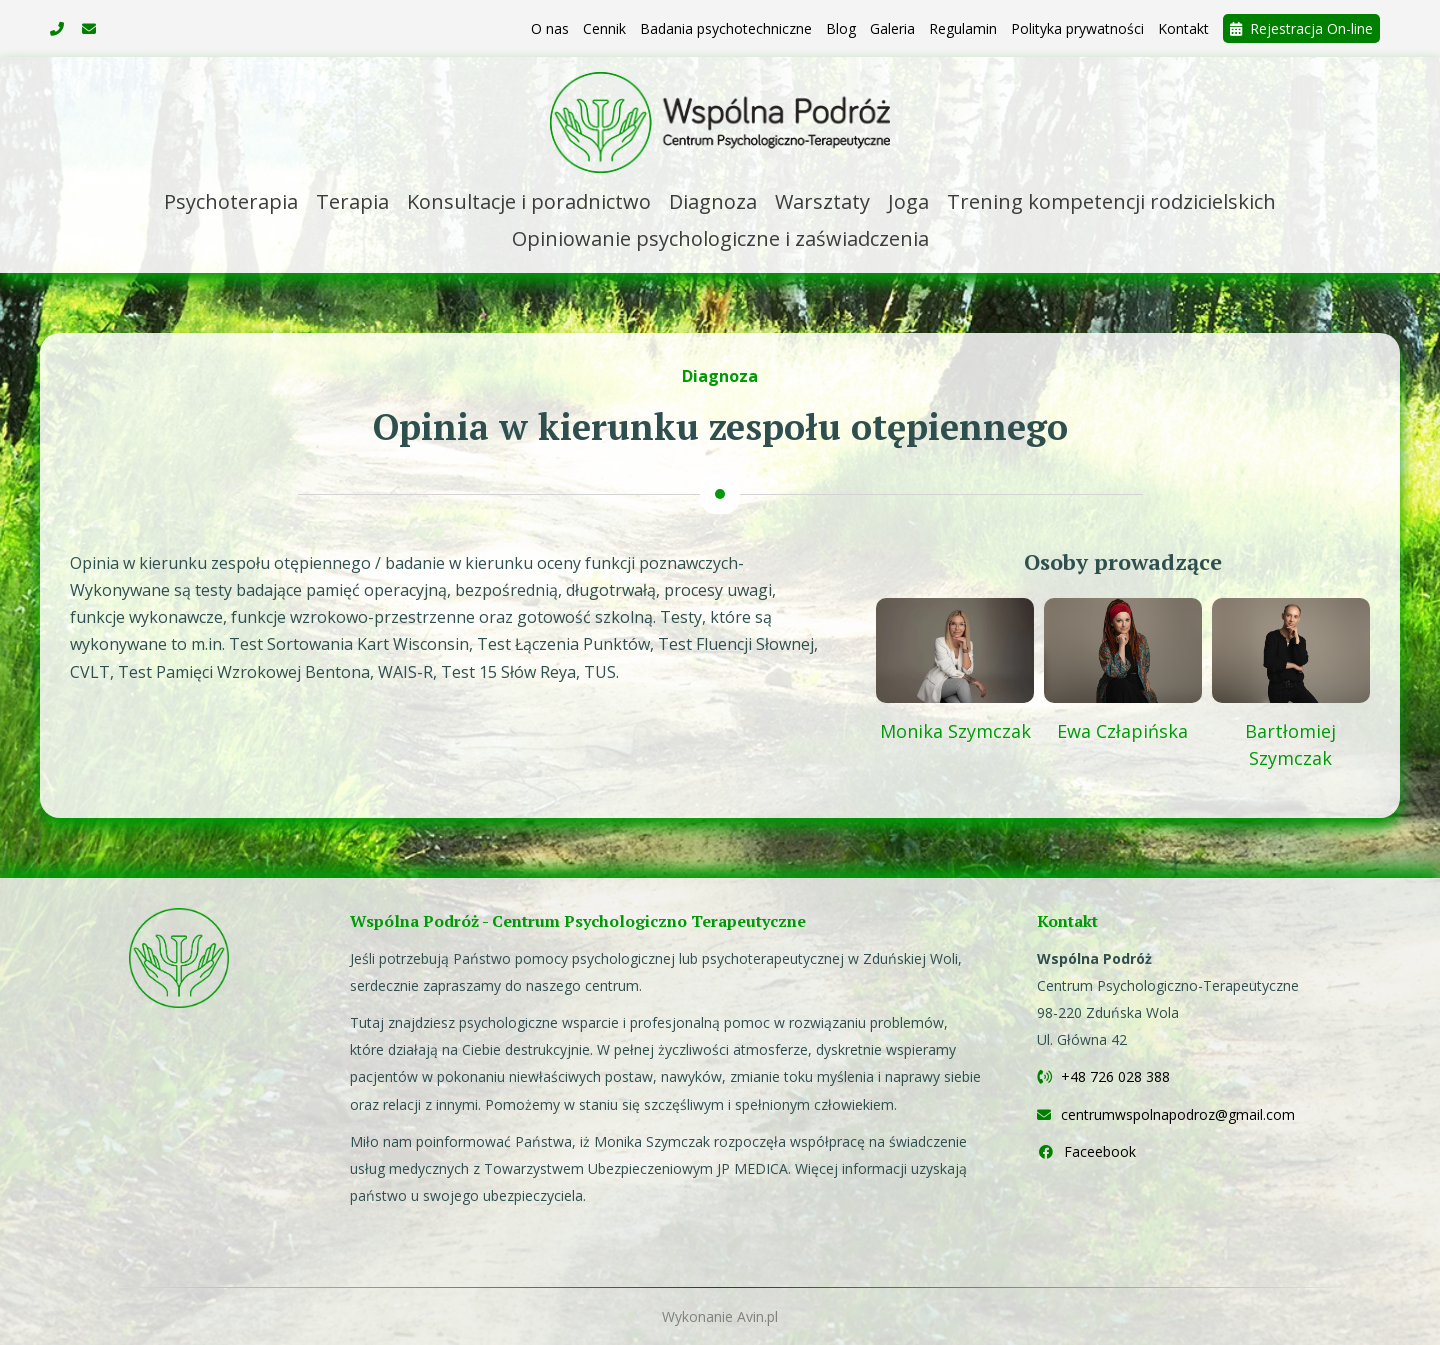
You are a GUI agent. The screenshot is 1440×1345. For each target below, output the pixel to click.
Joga (908, 201)
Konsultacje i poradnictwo (529, 201)
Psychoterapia (231, 201)
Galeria (892, 28)
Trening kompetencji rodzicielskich (1111, 201)
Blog (841, 28)
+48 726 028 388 (1103, 1076)
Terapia (352, 201)
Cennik (604, 28)
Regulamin (963, 28)
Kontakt (1183, 28)
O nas (550, 28)
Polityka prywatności (1077, 28)
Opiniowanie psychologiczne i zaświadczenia (720, 238)
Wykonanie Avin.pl (720, 1316)
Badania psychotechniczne (726, 28)
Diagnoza (713, 201)
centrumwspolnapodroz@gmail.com (1166, 1114)
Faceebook (1087, 1151)
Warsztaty (822, 201)
